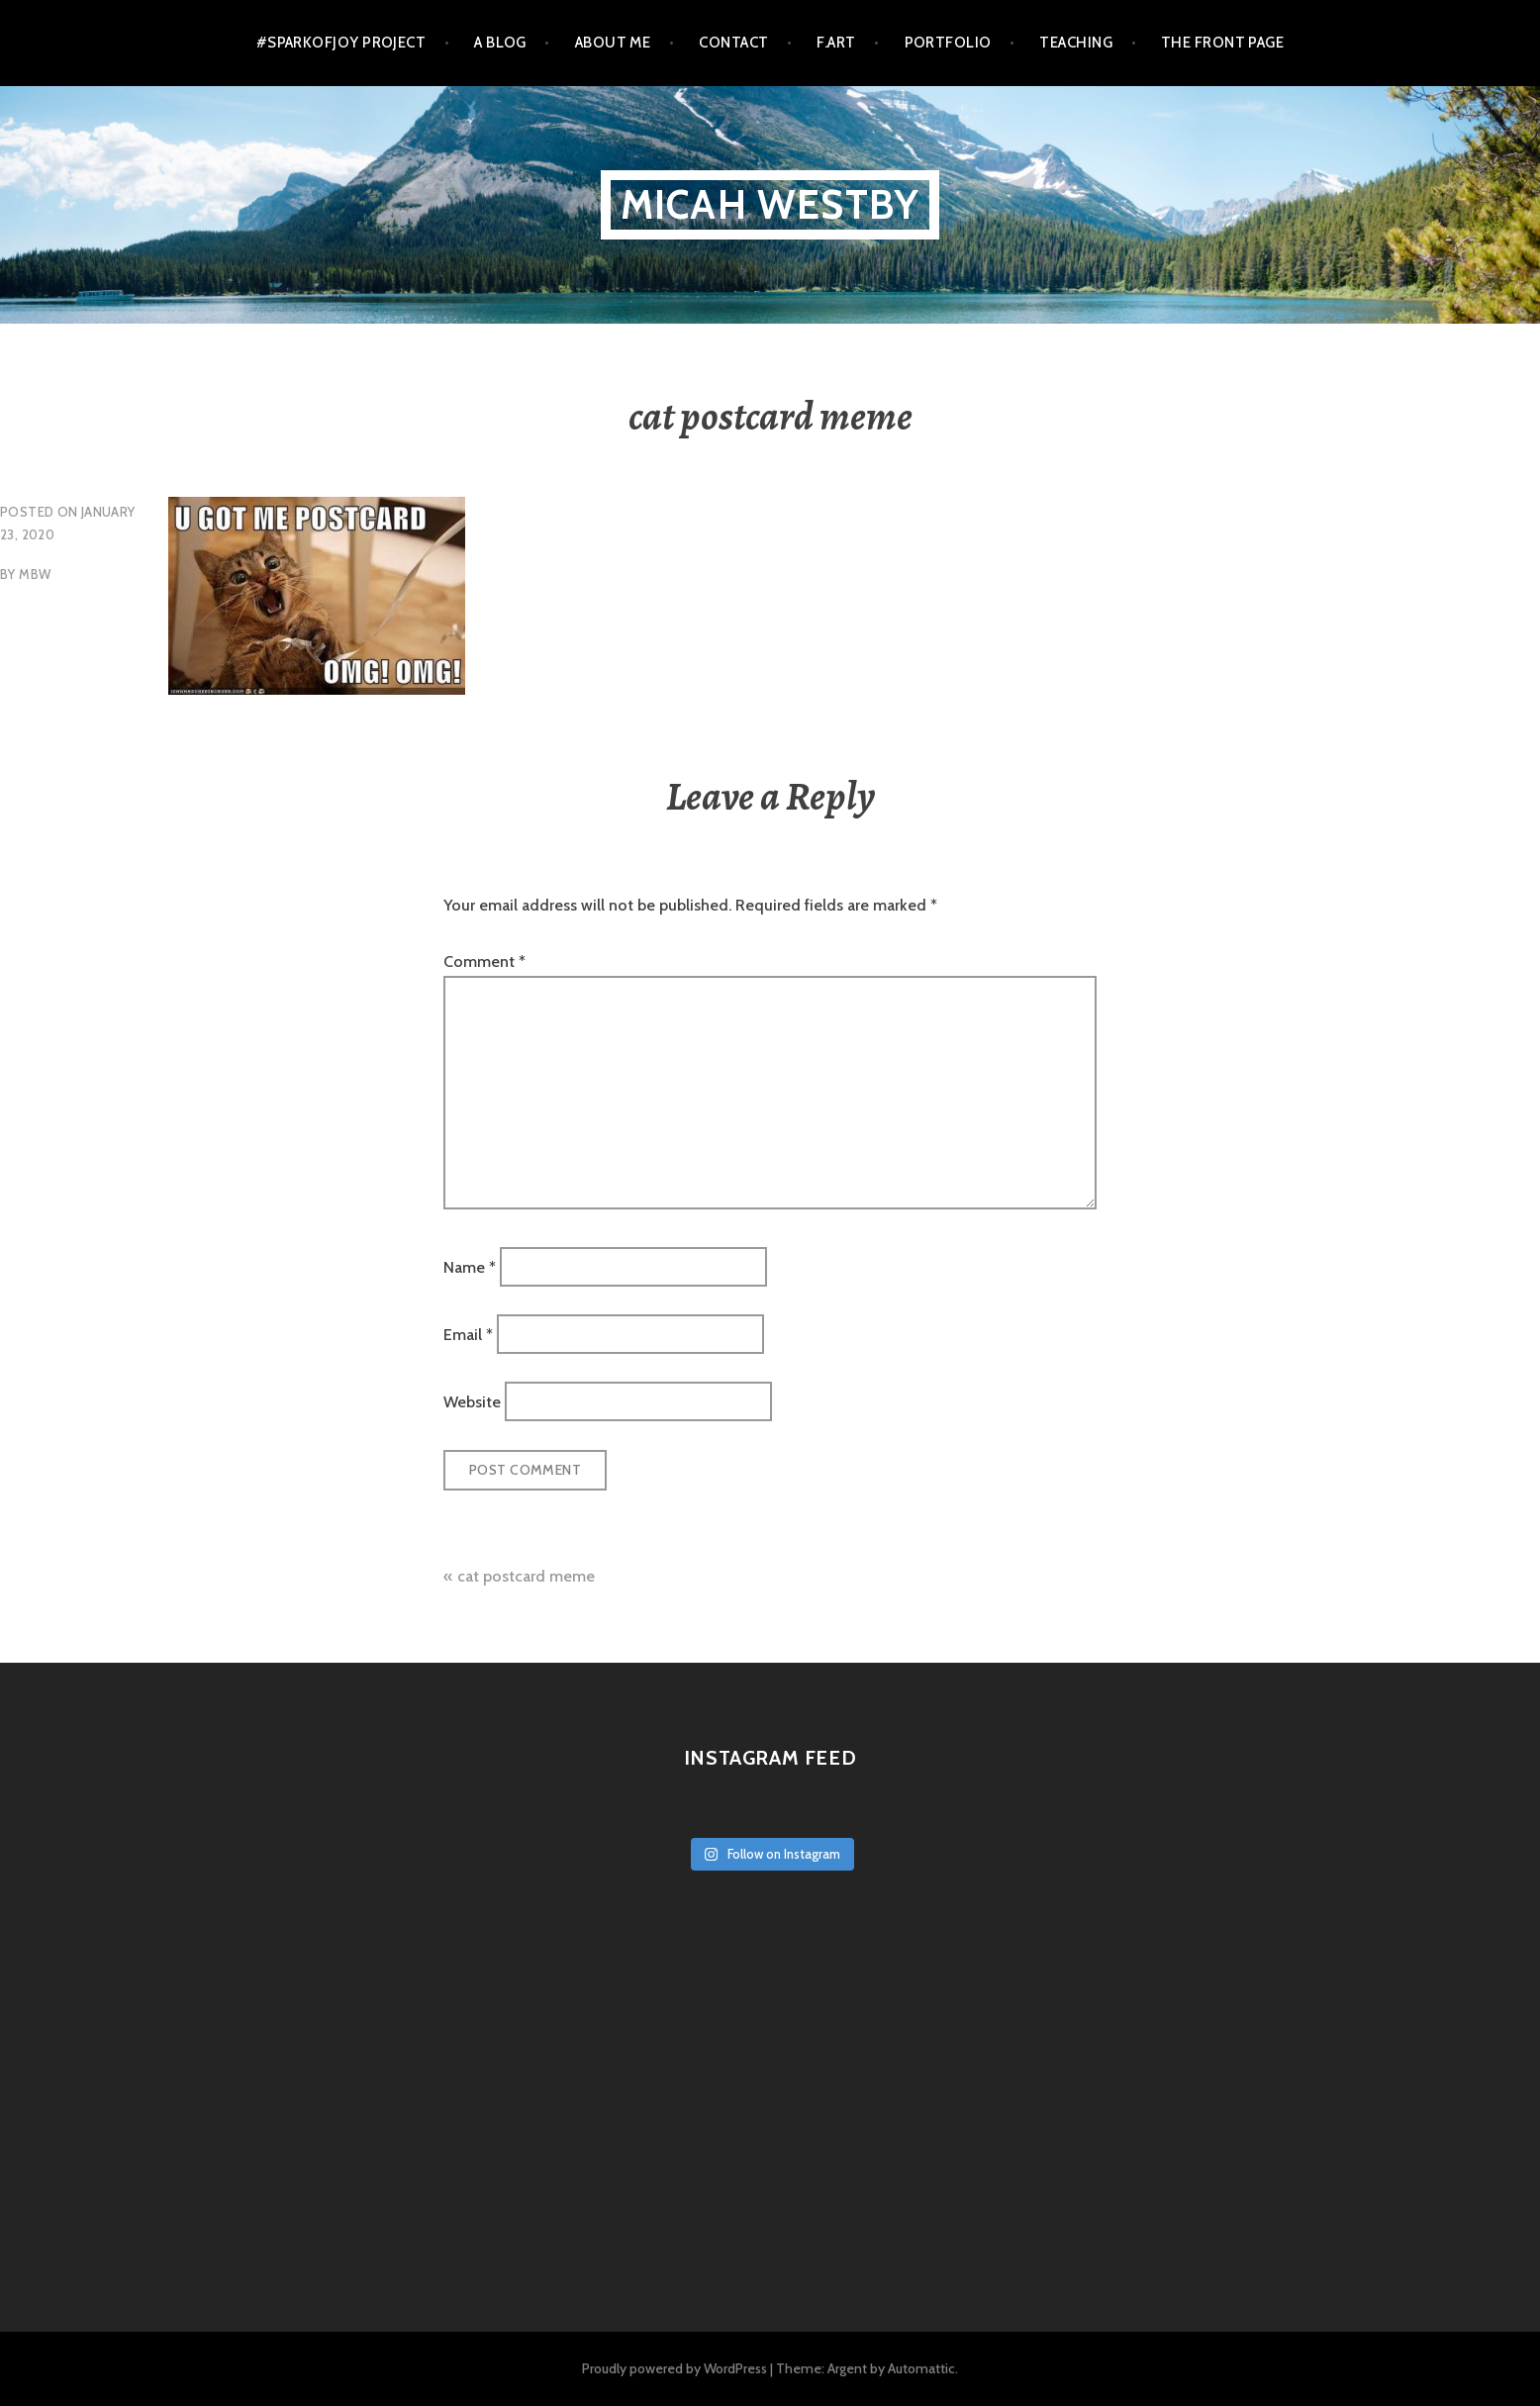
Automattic (921, 2368)
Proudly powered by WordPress (674, 2368)
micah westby (770, 204)
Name (469, 1266)
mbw (34, 574)
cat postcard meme (526, 1576)
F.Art (836, 42)
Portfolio (948, 42)
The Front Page (1222, 42)
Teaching (1075, 42)
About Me (613, 42)
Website (472, 1402)
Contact (733, 42)
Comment (484, 961)
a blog (500, 42)
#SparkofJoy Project (341, 42)
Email (468, 1334)
